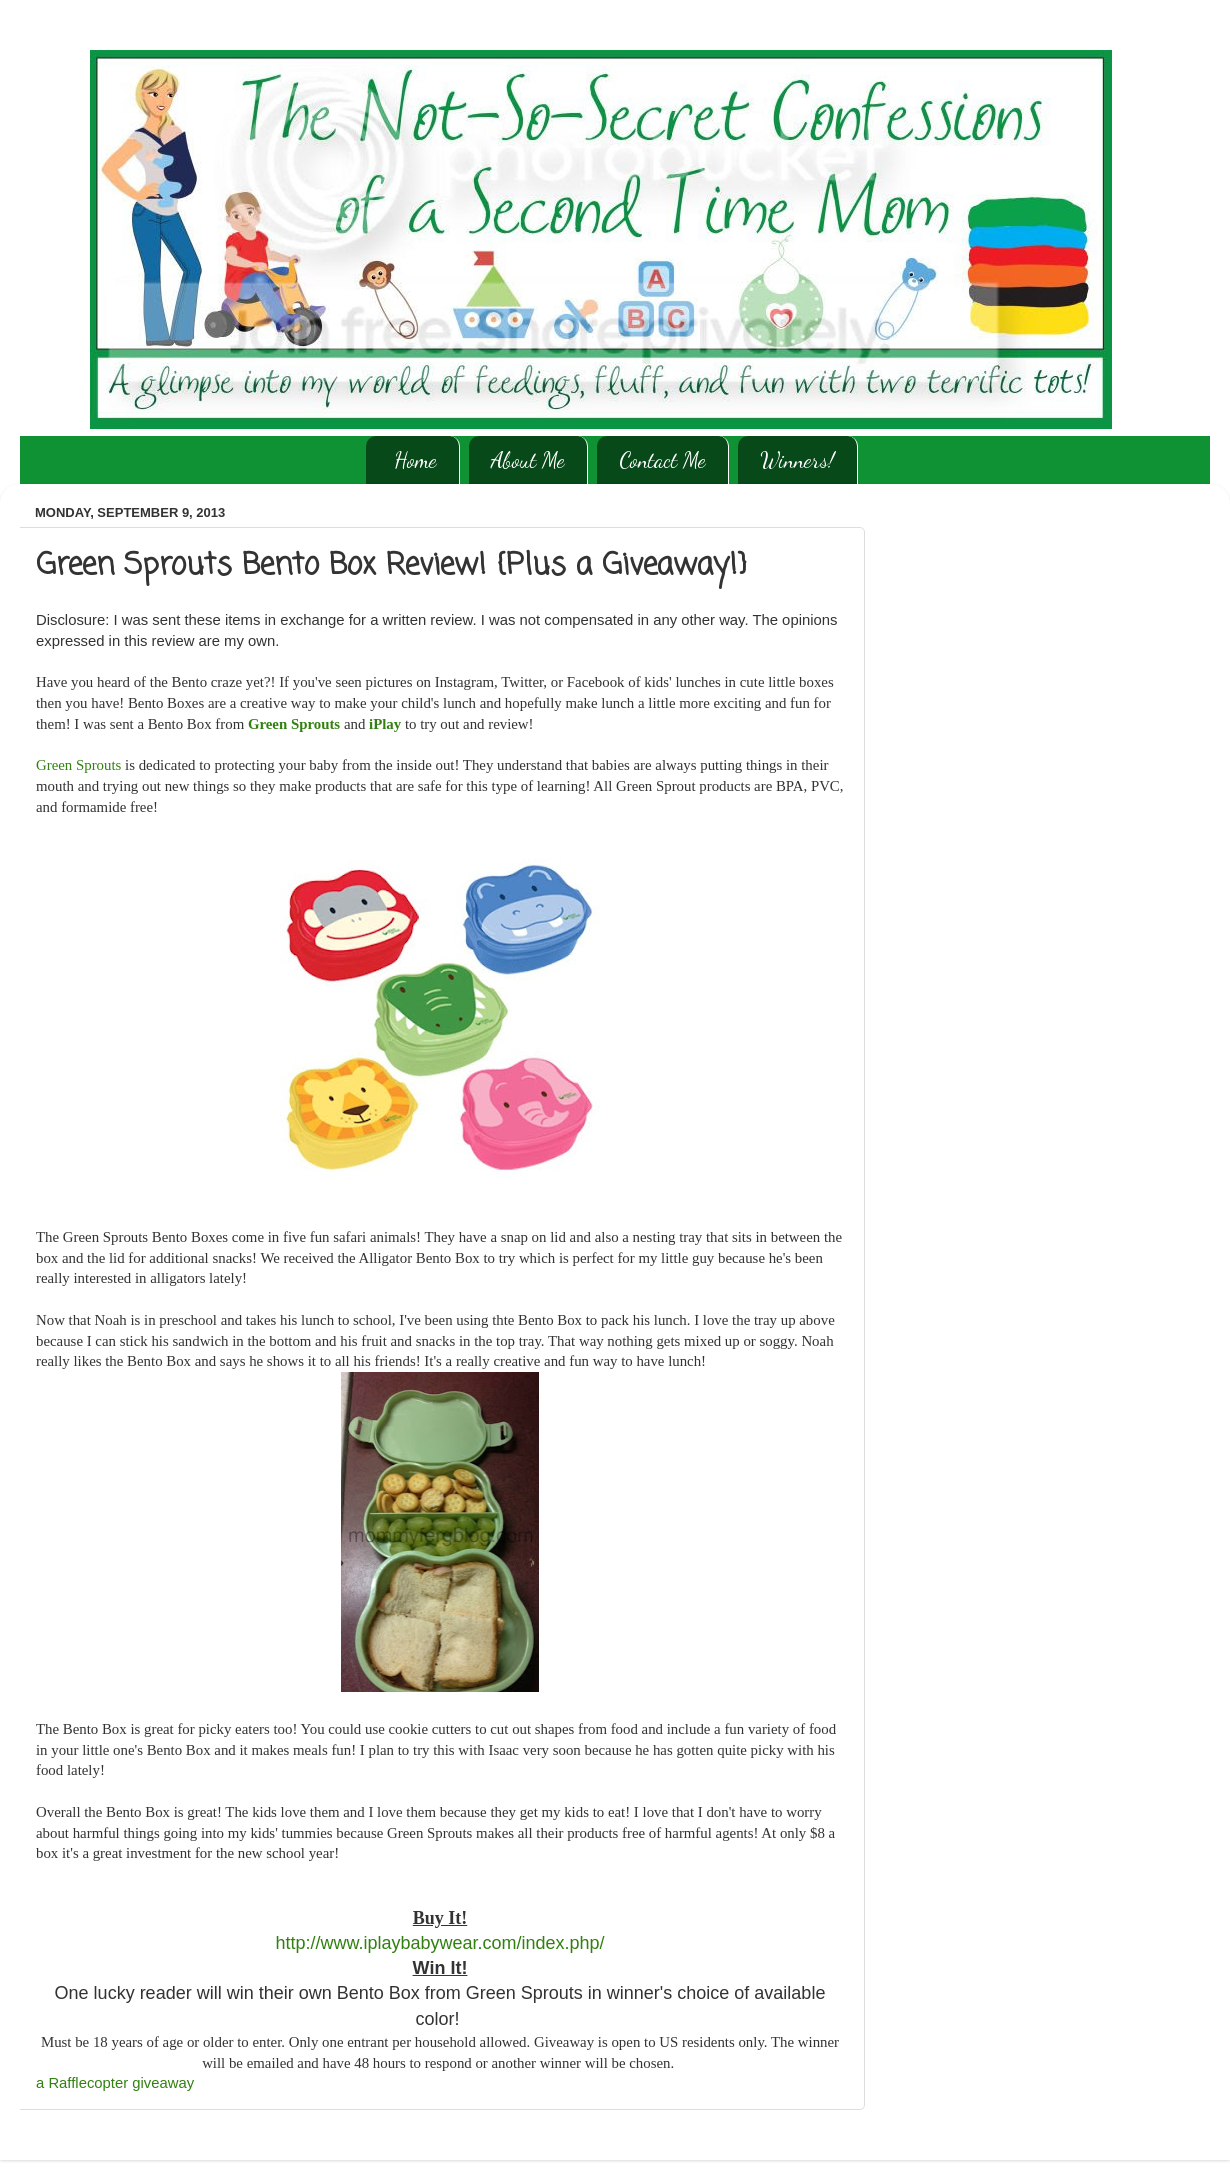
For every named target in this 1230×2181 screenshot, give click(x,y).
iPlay (385, 724)
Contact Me (662, 460)
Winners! (797, 460)
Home (415, 460)
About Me (528, 460)
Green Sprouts (294, 724)
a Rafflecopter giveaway (115, 2083)
